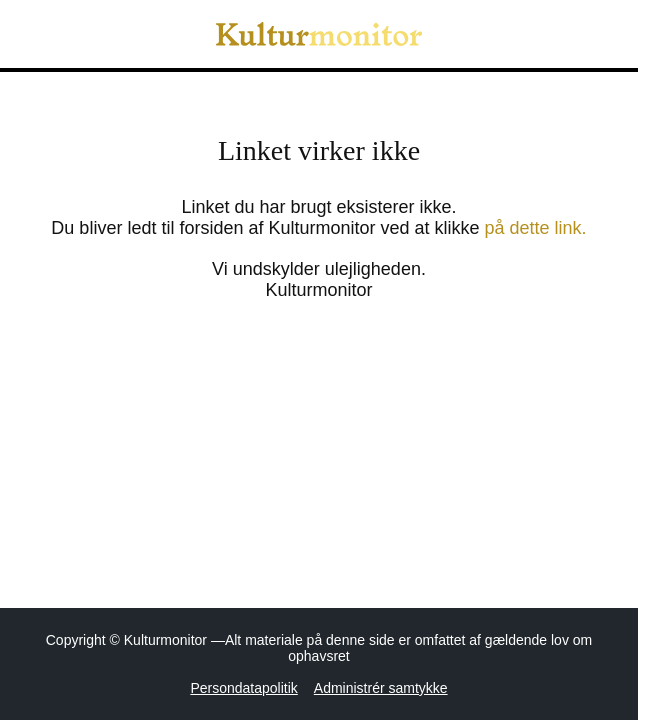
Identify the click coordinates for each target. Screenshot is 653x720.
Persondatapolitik (243, 688)
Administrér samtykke (381, 688)
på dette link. (536, 228)
